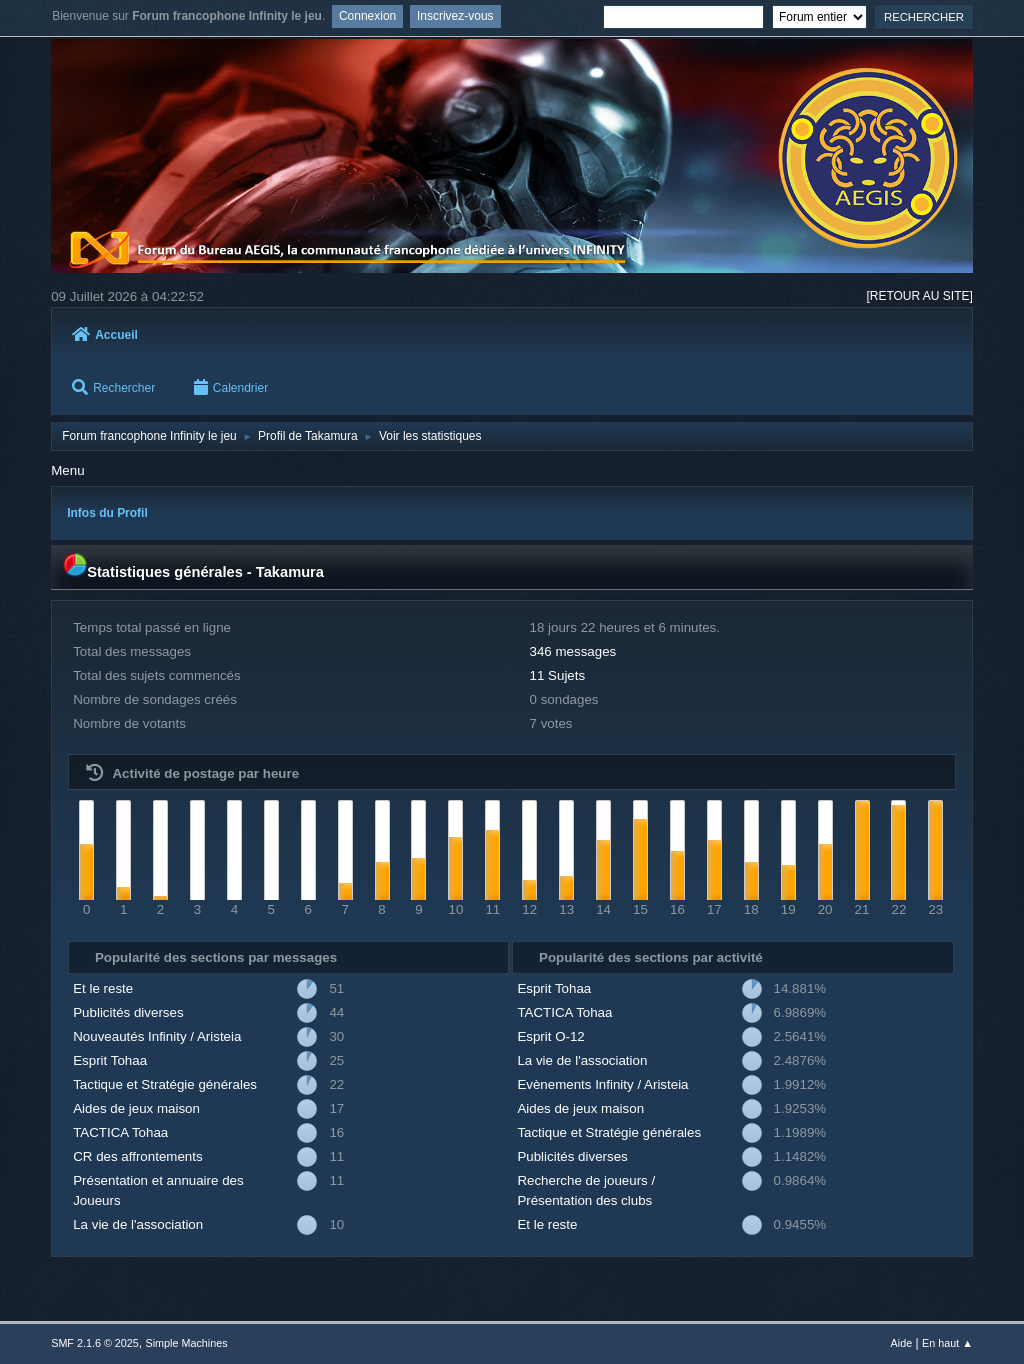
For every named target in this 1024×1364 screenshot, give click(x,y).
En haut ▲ (947, 1343)
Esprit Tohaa (110, 1060)
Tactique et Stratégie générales (165, 1084)
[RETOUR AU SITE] (919, 296)
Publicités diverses (128, 1012)
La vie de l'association (138, 1224)
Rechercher (113, 388)
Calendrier (231, 388)
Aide (902, 1343)
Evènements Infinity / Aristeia (602, 1084)
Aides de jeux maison (136, 1108)
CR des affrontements (137, 1156)
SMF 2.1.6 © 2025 (95, 1343)
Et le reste (103, 988)
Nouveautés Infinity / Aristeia (157, 1036)
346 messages (573, 651)
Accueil (105, 335)
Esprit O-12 (550, 1036)
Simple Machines (187, 1343)
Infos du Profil (107, 513)
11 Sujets (558, 675)
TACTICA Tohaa (120, 1132)
